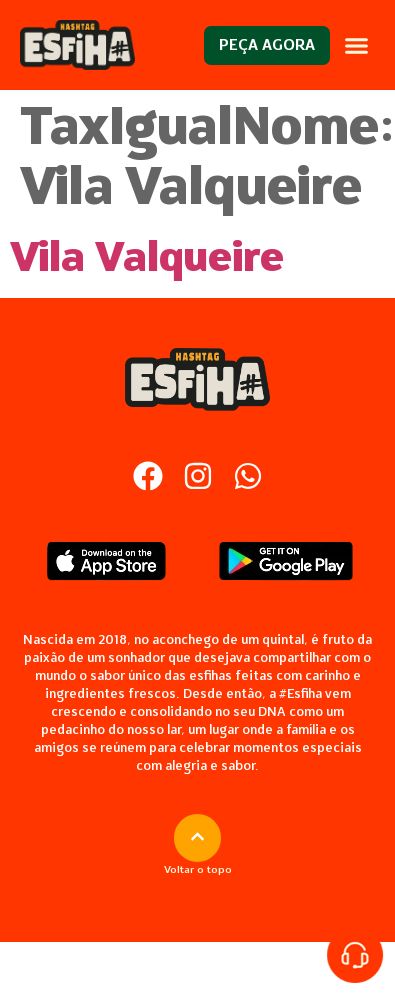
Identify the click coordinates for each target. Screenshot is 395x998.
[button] (356, 45)
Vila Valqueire (147, 257)
